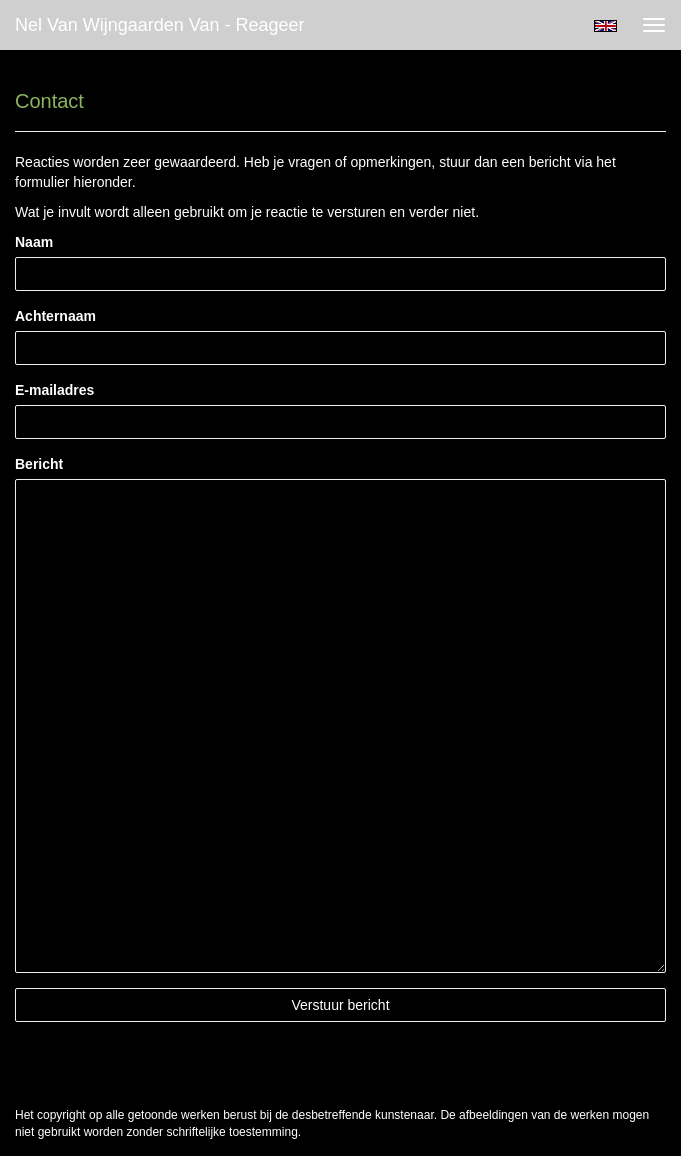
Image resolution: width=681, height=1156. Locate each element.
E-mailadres (54, 390)
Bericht (39, 464)
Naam (34, 242)
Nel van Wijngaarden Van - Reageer (160, 25)
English (605, 26)
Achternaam (55, 316)
